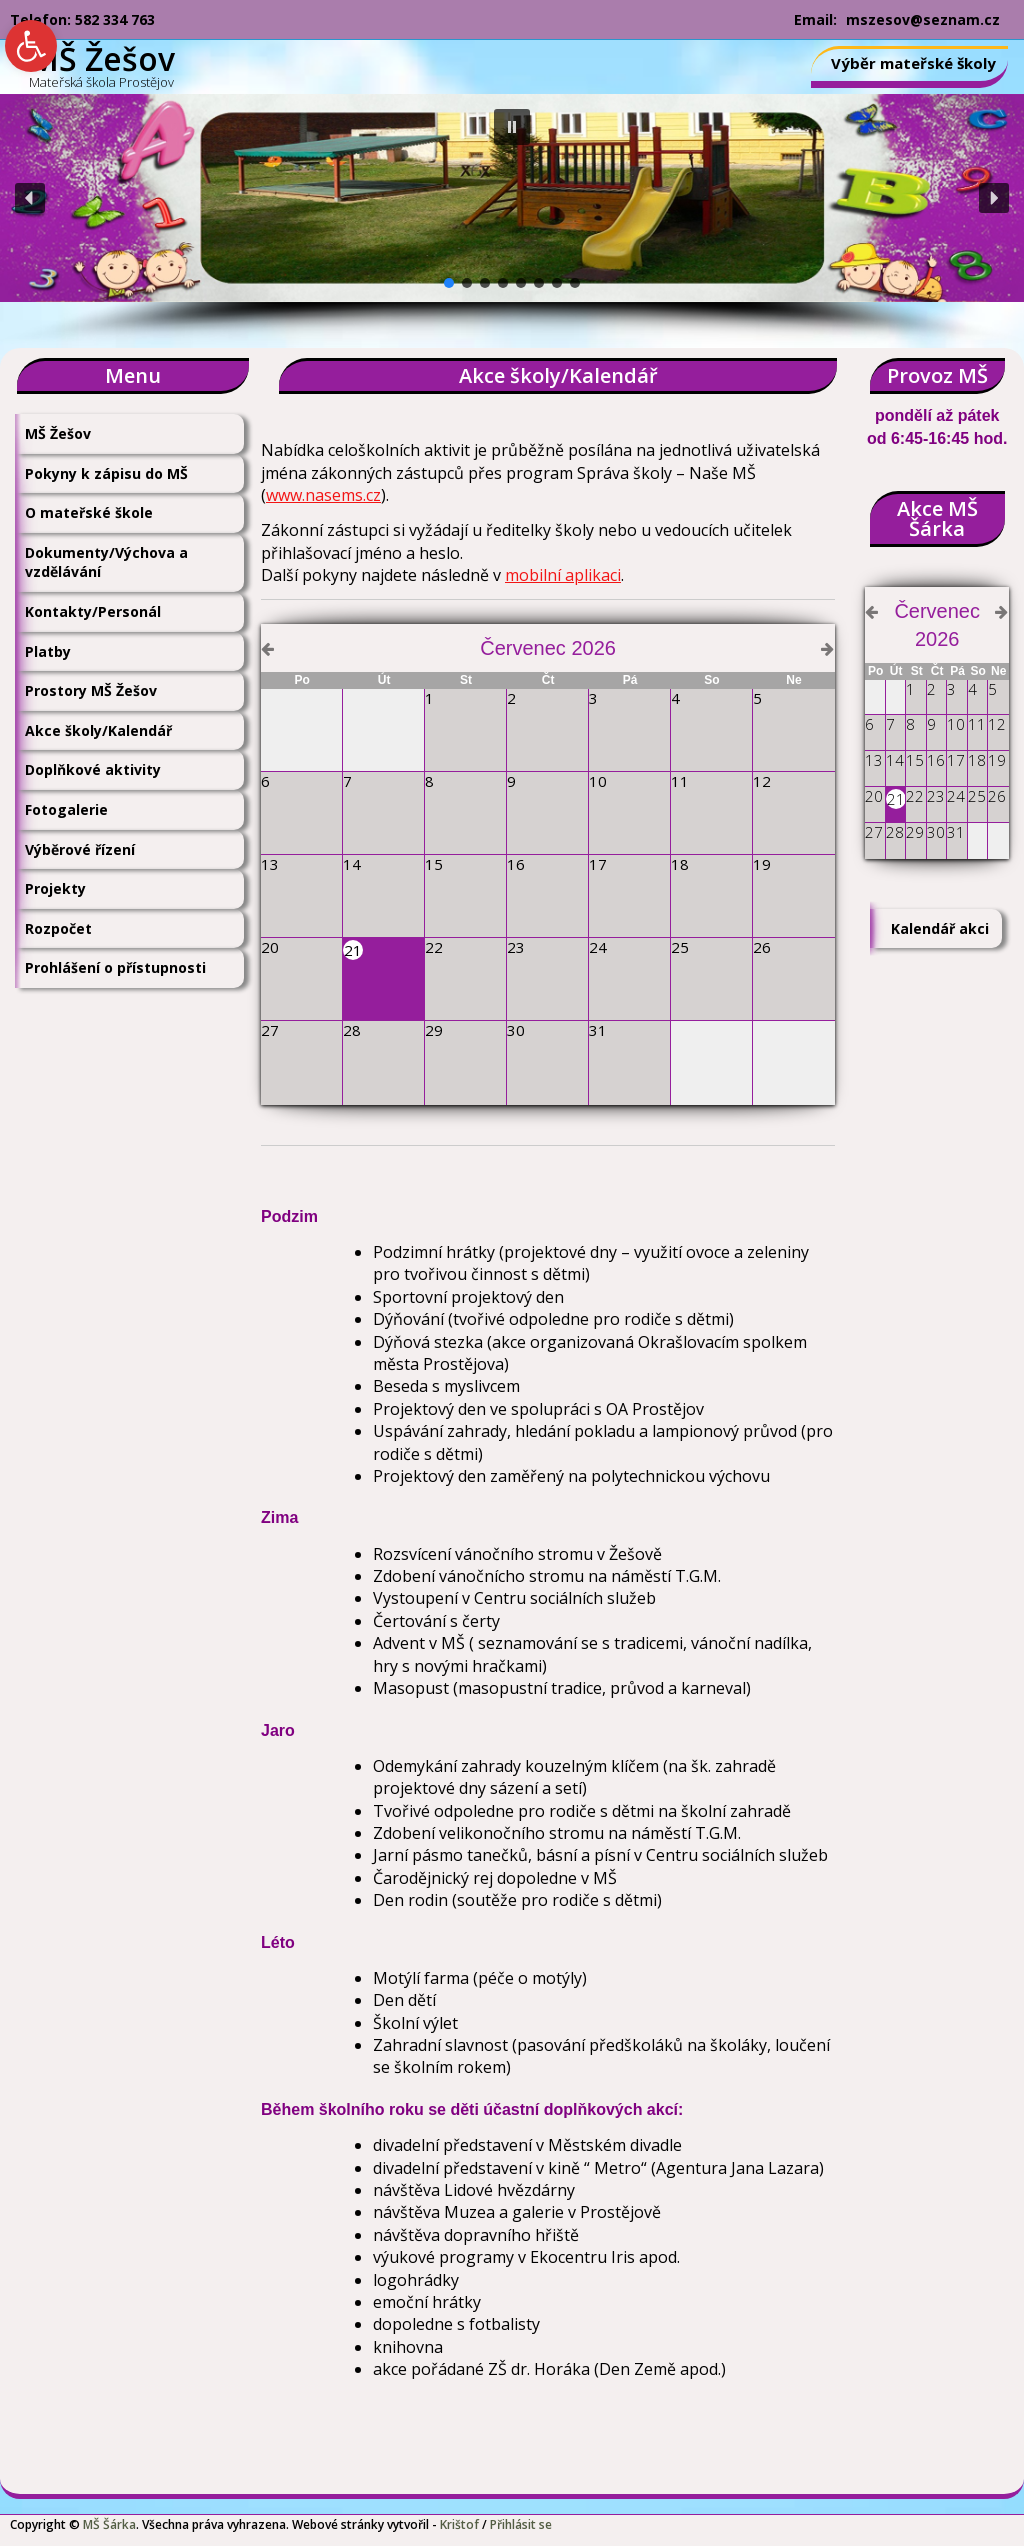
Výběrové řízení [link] (80, 849)
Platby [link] (48, 651)
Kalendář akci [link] (940, 928)
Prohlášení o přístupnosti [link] (115, 967)
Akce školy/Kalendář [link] (98, 730)
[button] (512, 127)
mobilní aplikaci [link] (563, 575)
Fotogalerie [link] (66, 809)
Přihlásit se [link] (521, 2524)
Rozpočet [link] (58, 928)
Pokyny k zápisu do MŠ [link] (106, 473)
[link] (31, 46)
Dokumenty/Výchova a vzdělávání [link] (106, 562)
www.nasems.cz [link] (323, 495)
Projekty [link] (55, 888)
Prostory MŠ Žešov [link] (91, 690)
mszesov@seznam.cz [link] (923, 19)
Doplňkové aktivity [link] (93, 769)
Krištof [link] (459, 2524)
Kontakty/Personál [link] (93, 611)
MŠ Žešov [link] (58, 433)
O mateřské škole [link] (89, 512)
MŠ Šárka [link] (109, 2524)
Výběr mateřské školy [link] (913, 63)
